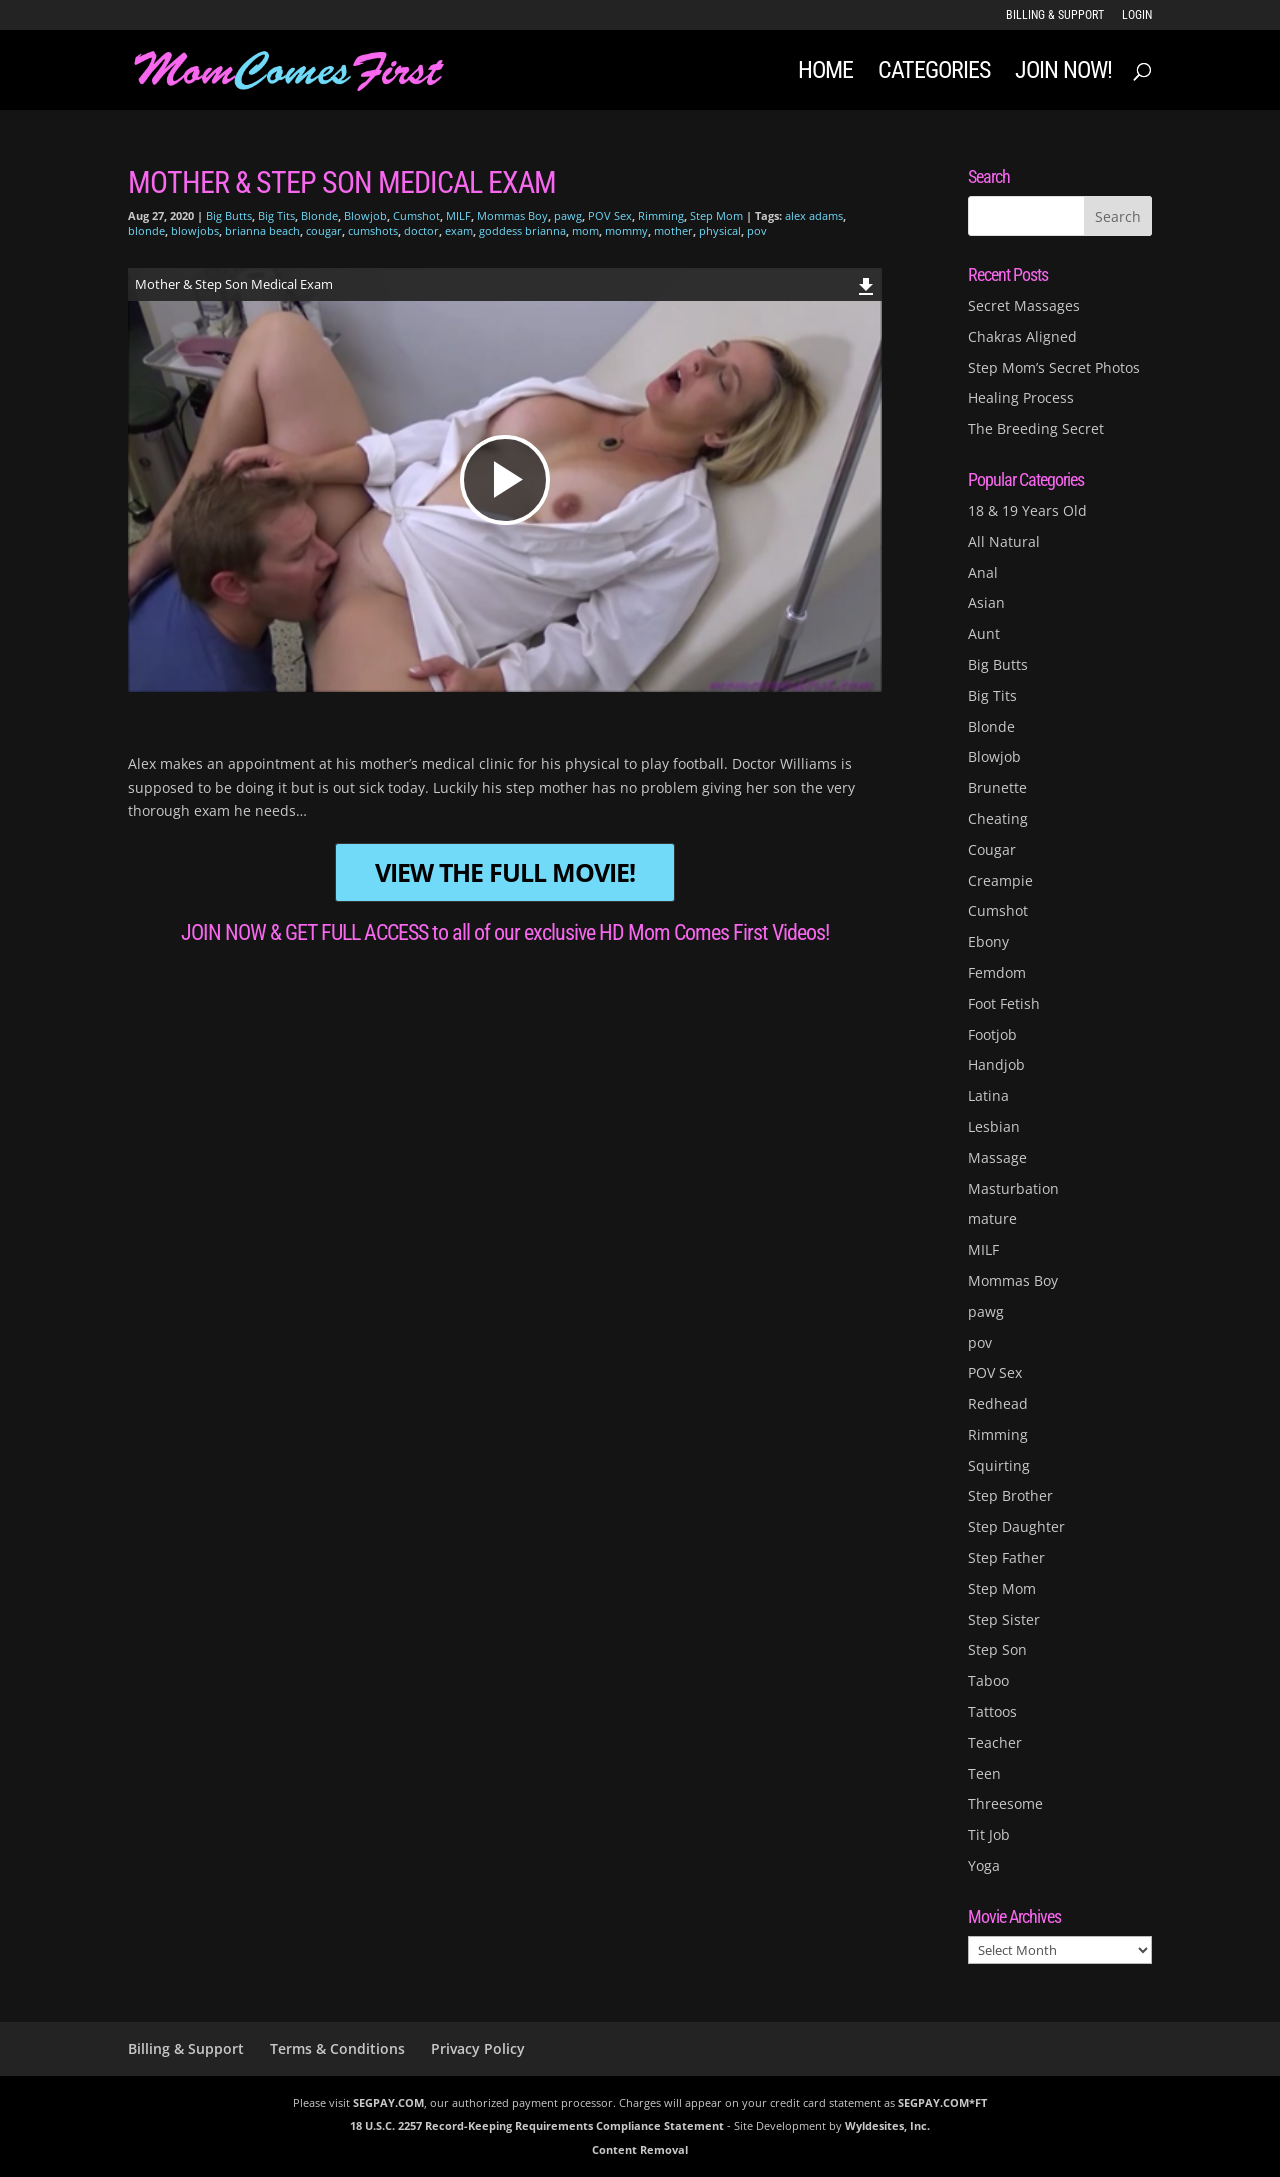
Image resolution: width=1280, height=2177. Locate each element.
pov (757, 230)
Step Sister (1004, 1619)
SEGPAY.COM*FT (942, 2102)
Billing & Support (1055, 15)
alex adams (814, 215)
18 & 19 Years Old (1027, 510)
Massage (997, 1157)
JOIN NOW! (1063, 73)
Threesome (1005, 1803)
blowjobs (195, 230)
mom (585, 230)
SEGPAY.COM (388, 2102)
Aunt (984, 633)
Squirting (999, 1465)
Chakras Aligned (1022, 336)
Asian (986, 602)
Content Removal (640, 2149)
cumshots (373, 230)
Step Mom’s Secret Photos (1054, 367)
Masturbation (1013, 1188)
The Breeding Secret (1036, 428)
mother (673, 230)
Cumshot (416, 215)
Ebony (988, 941)
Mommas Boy (512, 215)
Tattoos (992, 1711)
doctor (421, 230)
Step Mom (716, 215)
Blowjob (365, 215)
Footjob (992, 1034)
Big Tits (276, 215)
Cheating (998, 818)
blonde (146, 230)
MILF (458, 215)
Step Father (1006, 1557)
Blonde (319, 215)
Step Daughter (1016, 1526)
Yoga (984, 1865)
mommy (626, 230)
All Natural (1004, 541)
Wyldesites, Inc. (887, 2125)
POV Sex (610, 215)
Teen (984, 1773)
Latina (988, 1095)
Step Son (997, 1649)
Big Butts (229, 215)
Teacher (995, 1742)
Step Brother (1010, 1495)
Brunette (997, 787)
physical (720, 230)
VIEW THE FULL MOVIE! (505, 872)
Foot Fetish (1004, 1003)
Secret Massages (1024, 305)
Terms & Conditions (337, 2048)
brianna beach (262, 230)
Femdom (997, 972)
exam (459, 230)
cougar (324, 230)
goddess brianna (522, 230)
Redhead (998, 1403)
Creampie (1000, 880)
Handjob (996, 1064)
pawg (568, 215)
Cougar (992, 849)
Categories (934, 73)
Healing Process (1021, 397)
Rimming (661, 215)
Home (825, 73)
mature (992, 1218)
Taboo (988, 1680)
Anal (983, 572)
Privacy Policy (478, 2048)
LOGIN (1137, 15)
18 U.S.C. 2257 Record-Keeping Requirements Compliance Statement (537, 2125)
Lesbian (994, 1126)
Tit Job (989, 1834)
